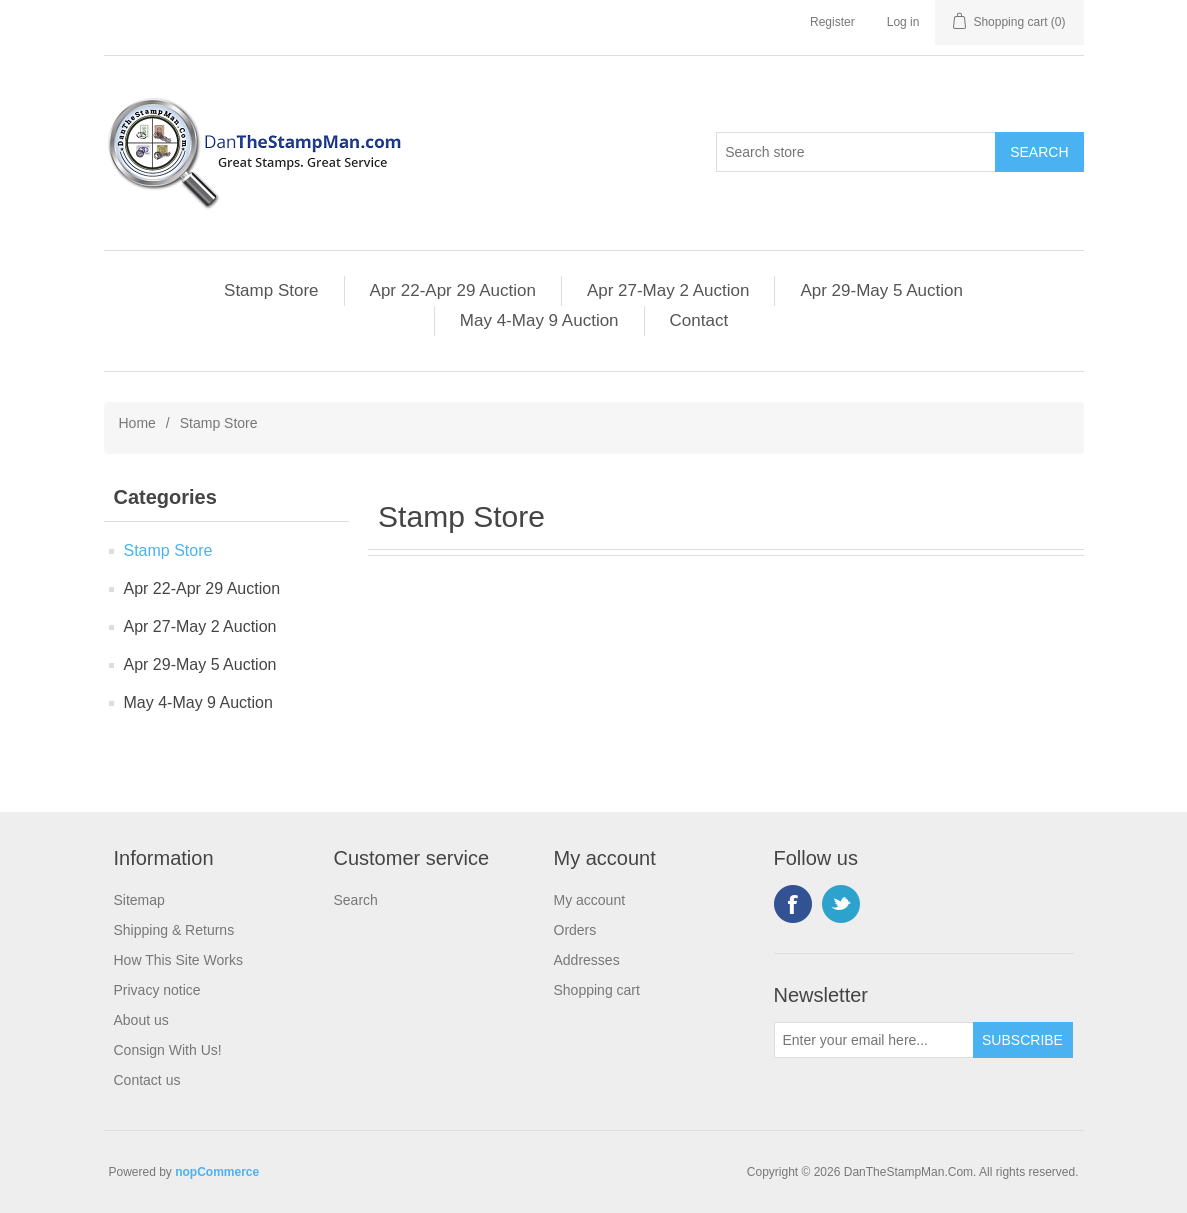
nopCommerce (217, 1172)
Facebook (793, 904)
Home (137, 423)
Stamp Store (271, 290)
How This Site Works (178, 960)
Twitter (841, 904)
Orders (575, 930)
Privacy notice (157, 990)
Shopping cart (597, 990)
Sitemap (139, 900)
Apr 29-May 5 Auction (881, 290)
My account (590, 900)
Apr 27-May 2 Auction (668, 290)
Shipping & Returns (174, 930)
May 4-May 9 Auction (539, 320)
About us (141, 1020)
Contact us (147, 1080)
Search (356, 900)
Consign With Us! (168, 1050)
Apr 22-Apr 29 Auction (453, 290)
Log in (903, 22)
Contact (699, 320)
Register (832, 22)
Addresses (587, 960)
